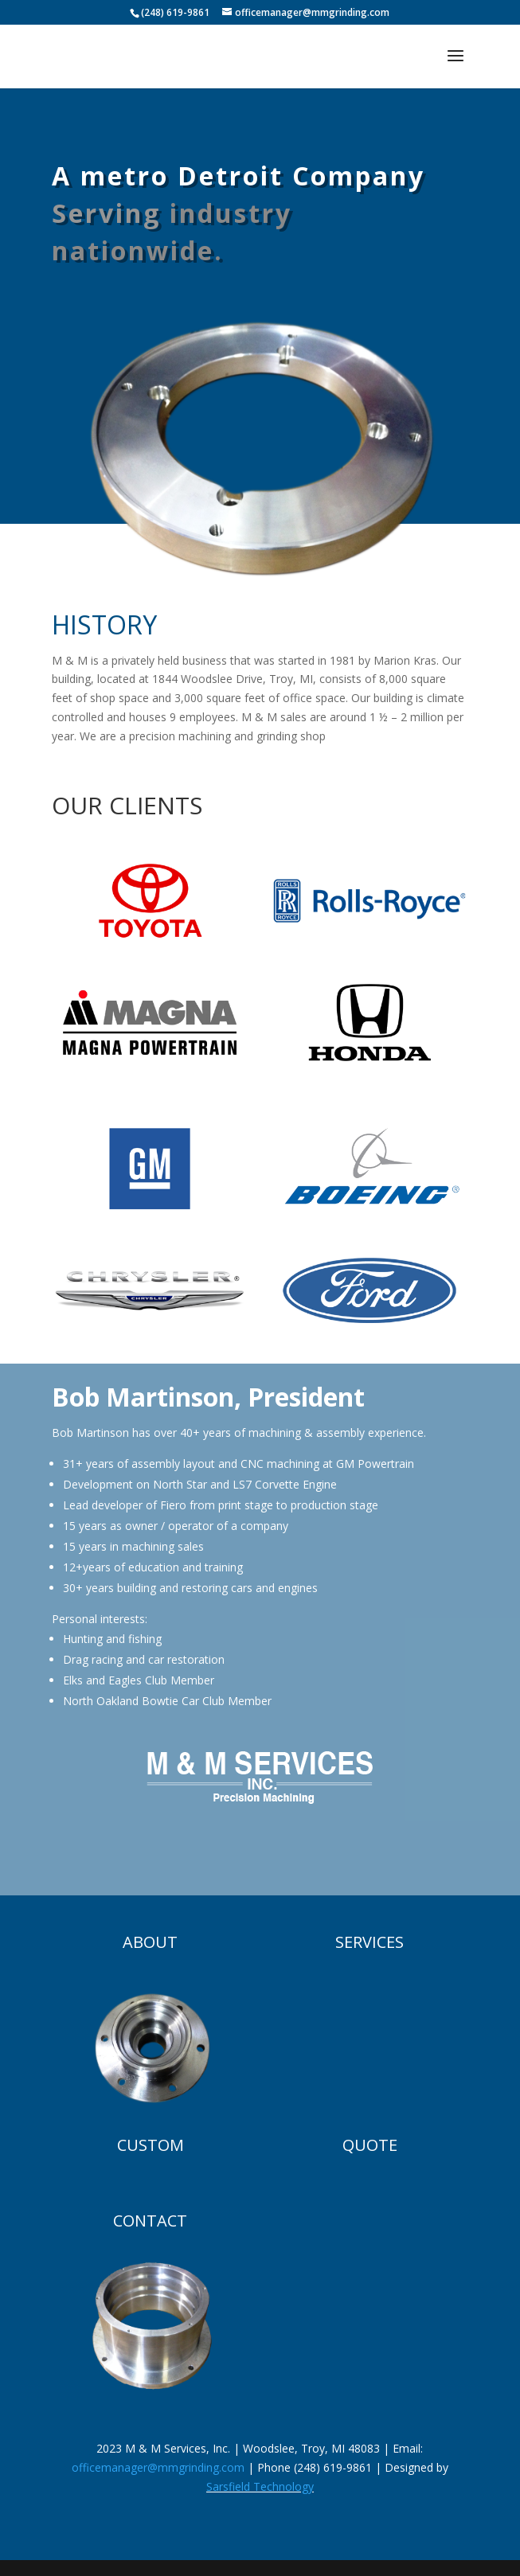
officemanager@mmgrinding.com (158, 2467)
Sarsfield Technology (260, 2486)
